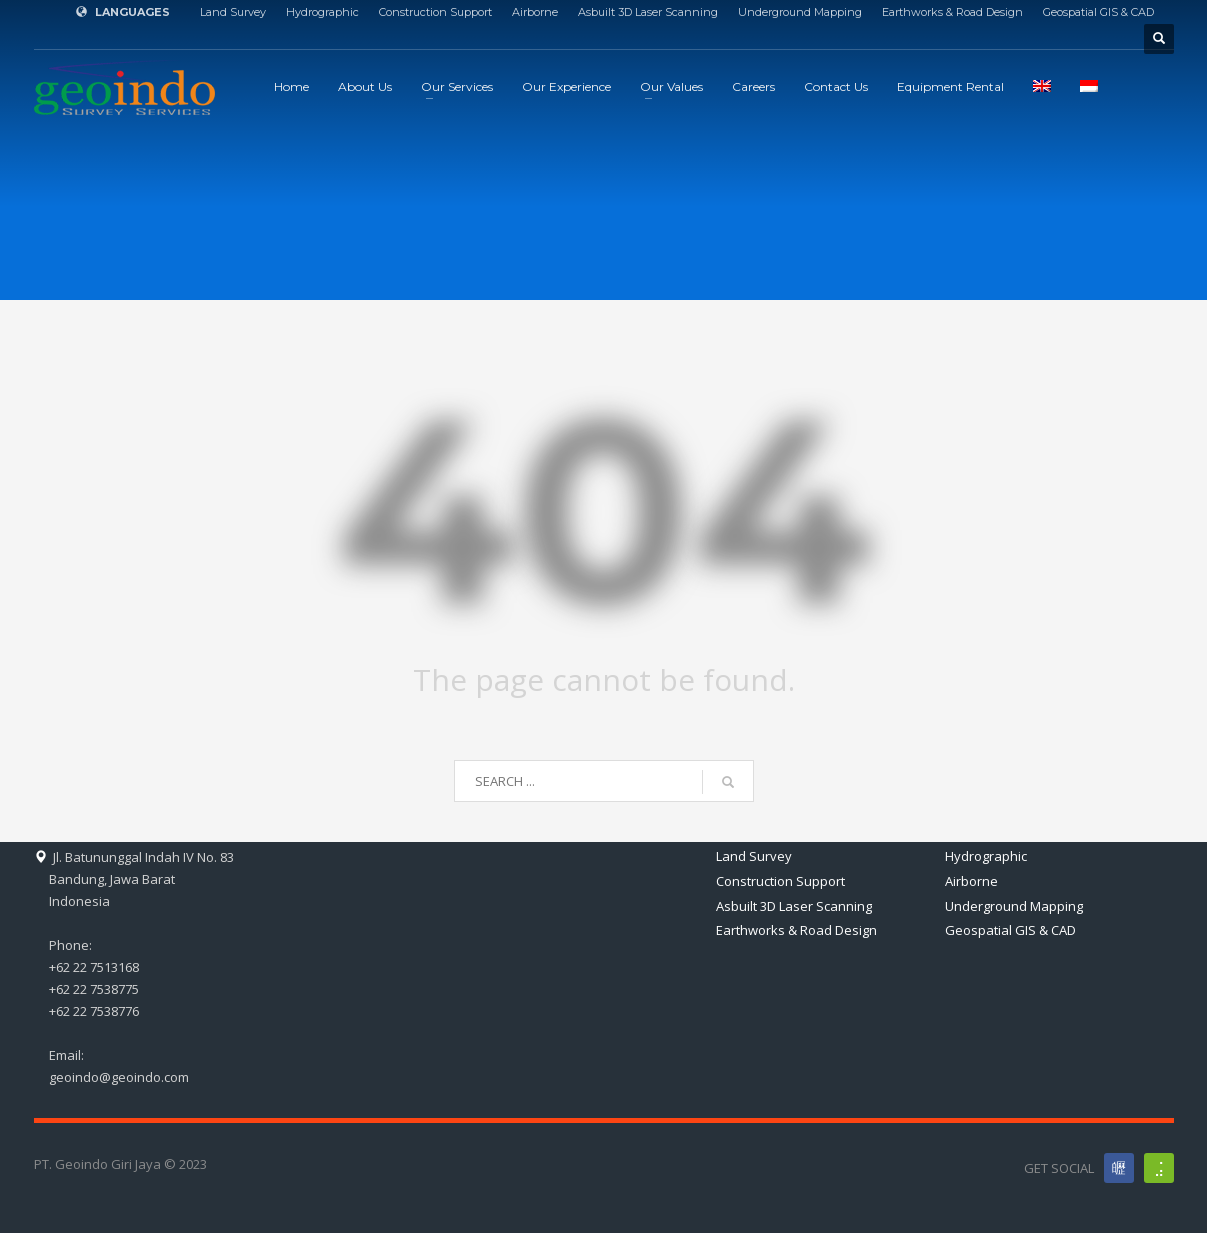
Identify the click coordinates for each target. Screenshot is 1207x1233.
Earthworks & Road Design (952, 12)
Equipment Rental (950, 86)
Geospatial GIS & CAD (1098, 12)
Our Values (671, 86)
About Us (365, 86)
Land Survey (233, 12)
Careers (753, 86)
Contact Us (836, 86)
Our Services (457, 86)
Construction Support (435, 12)
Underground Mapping (800, 12)
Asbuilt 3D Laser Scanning (648, 12)
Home (291, 86)
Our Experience (566, 86)
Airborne (535, 12)
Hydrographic (322, 12)
